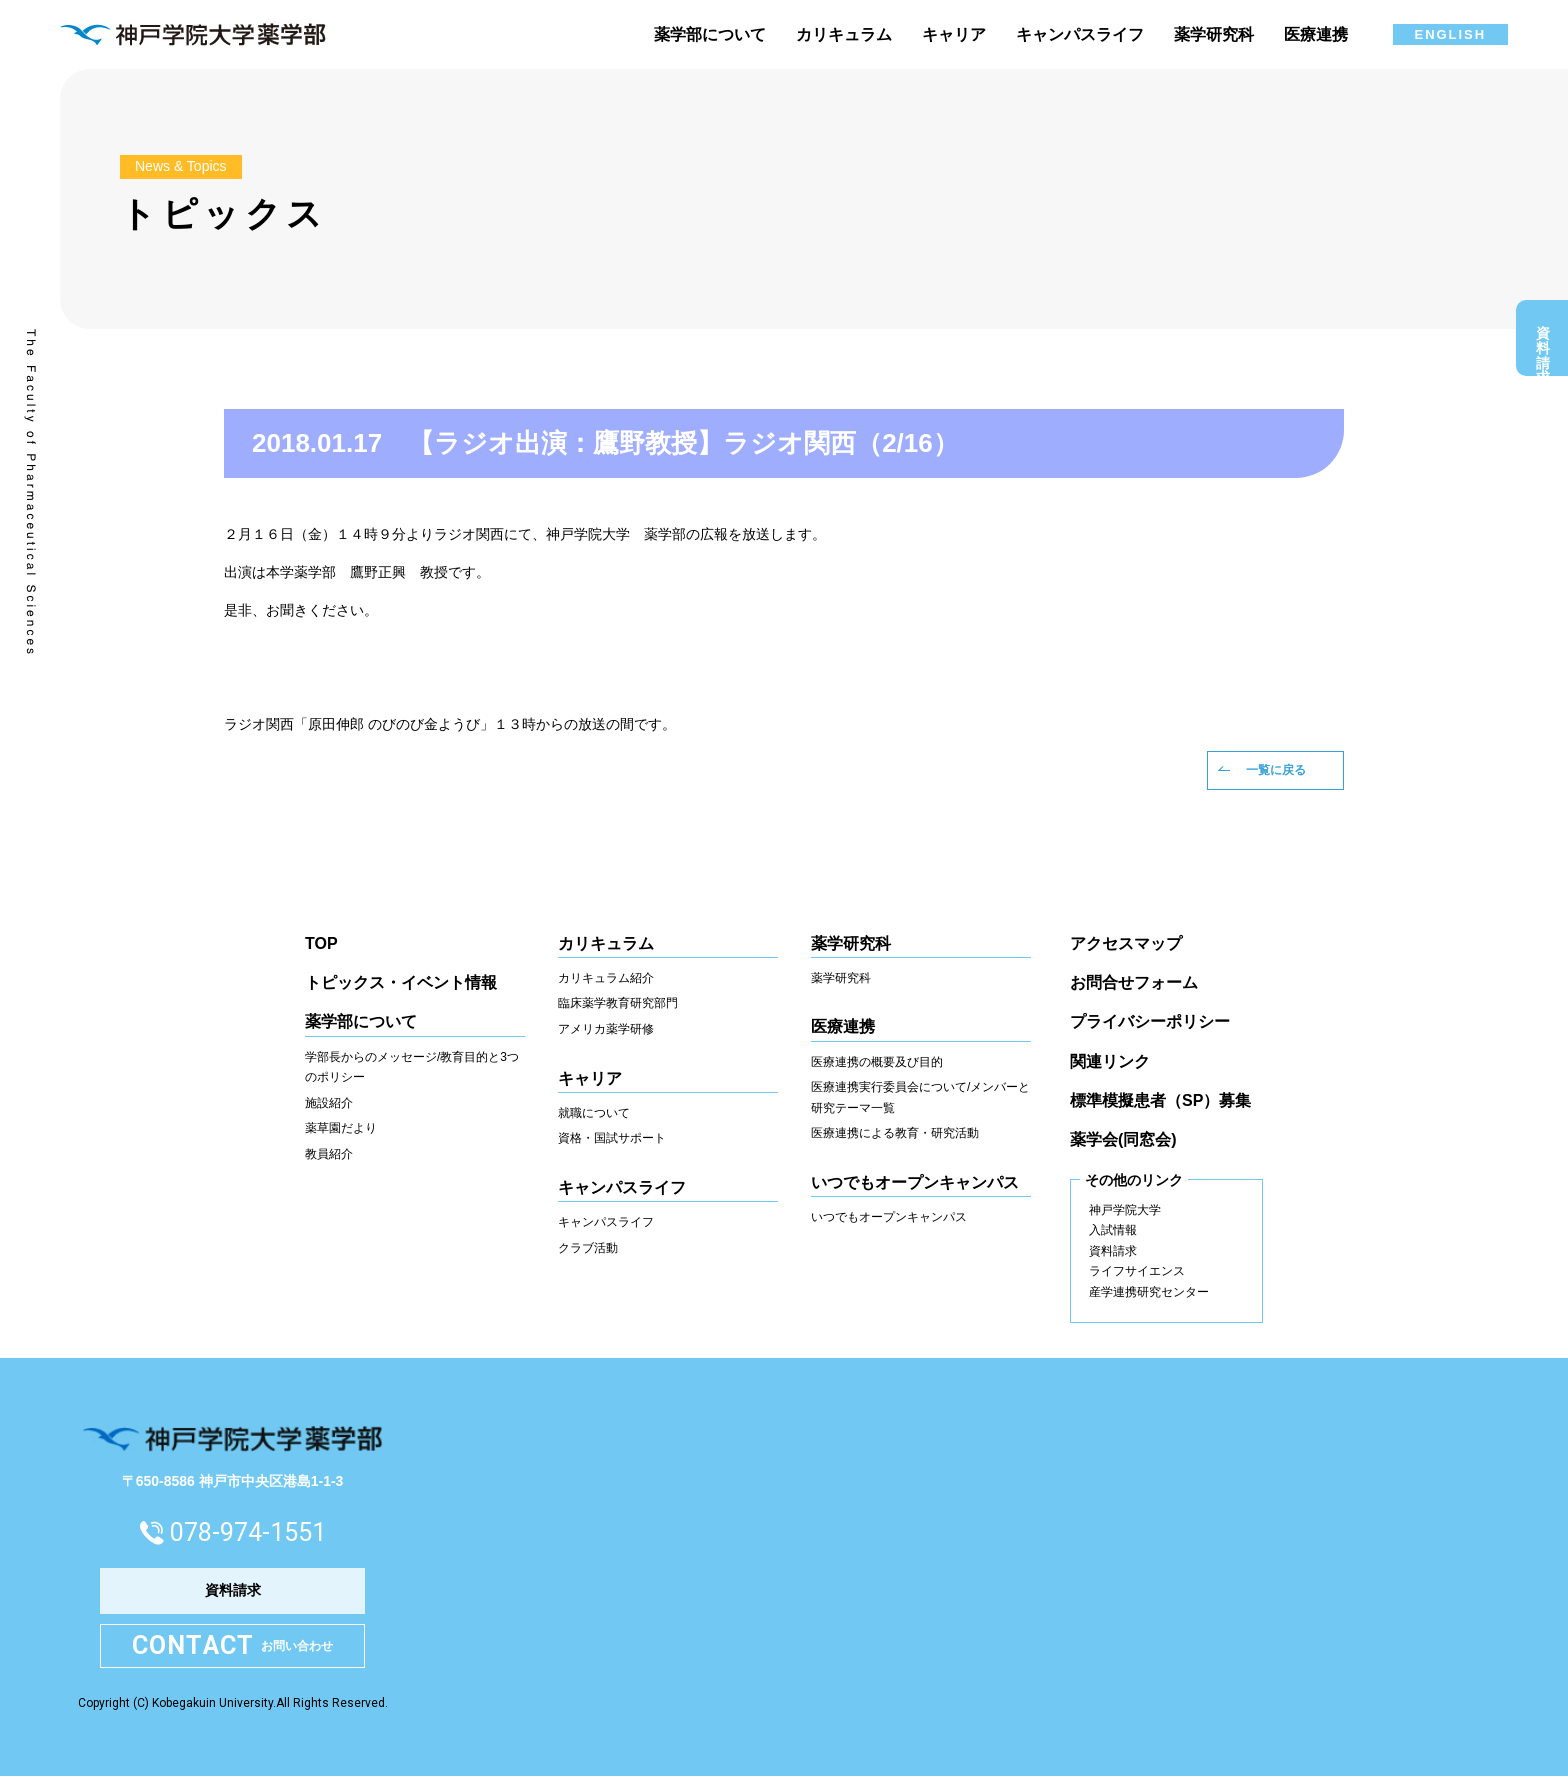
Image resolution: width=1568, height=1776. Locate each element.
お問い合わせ (233, 1646)
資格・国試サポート (612, 1138)
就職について (594, 1113)
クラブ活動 (588, 1248)
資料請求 (1543, 343)
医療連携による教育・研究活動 (895, 1133)
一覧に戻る (1276, 770)
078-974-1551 (248, 1532)
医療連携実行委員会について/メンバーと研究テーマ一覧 (920, 1097)
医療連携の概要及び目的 (877, 1062)
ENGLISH (1450, 34)
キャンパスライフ (606, 1222)
